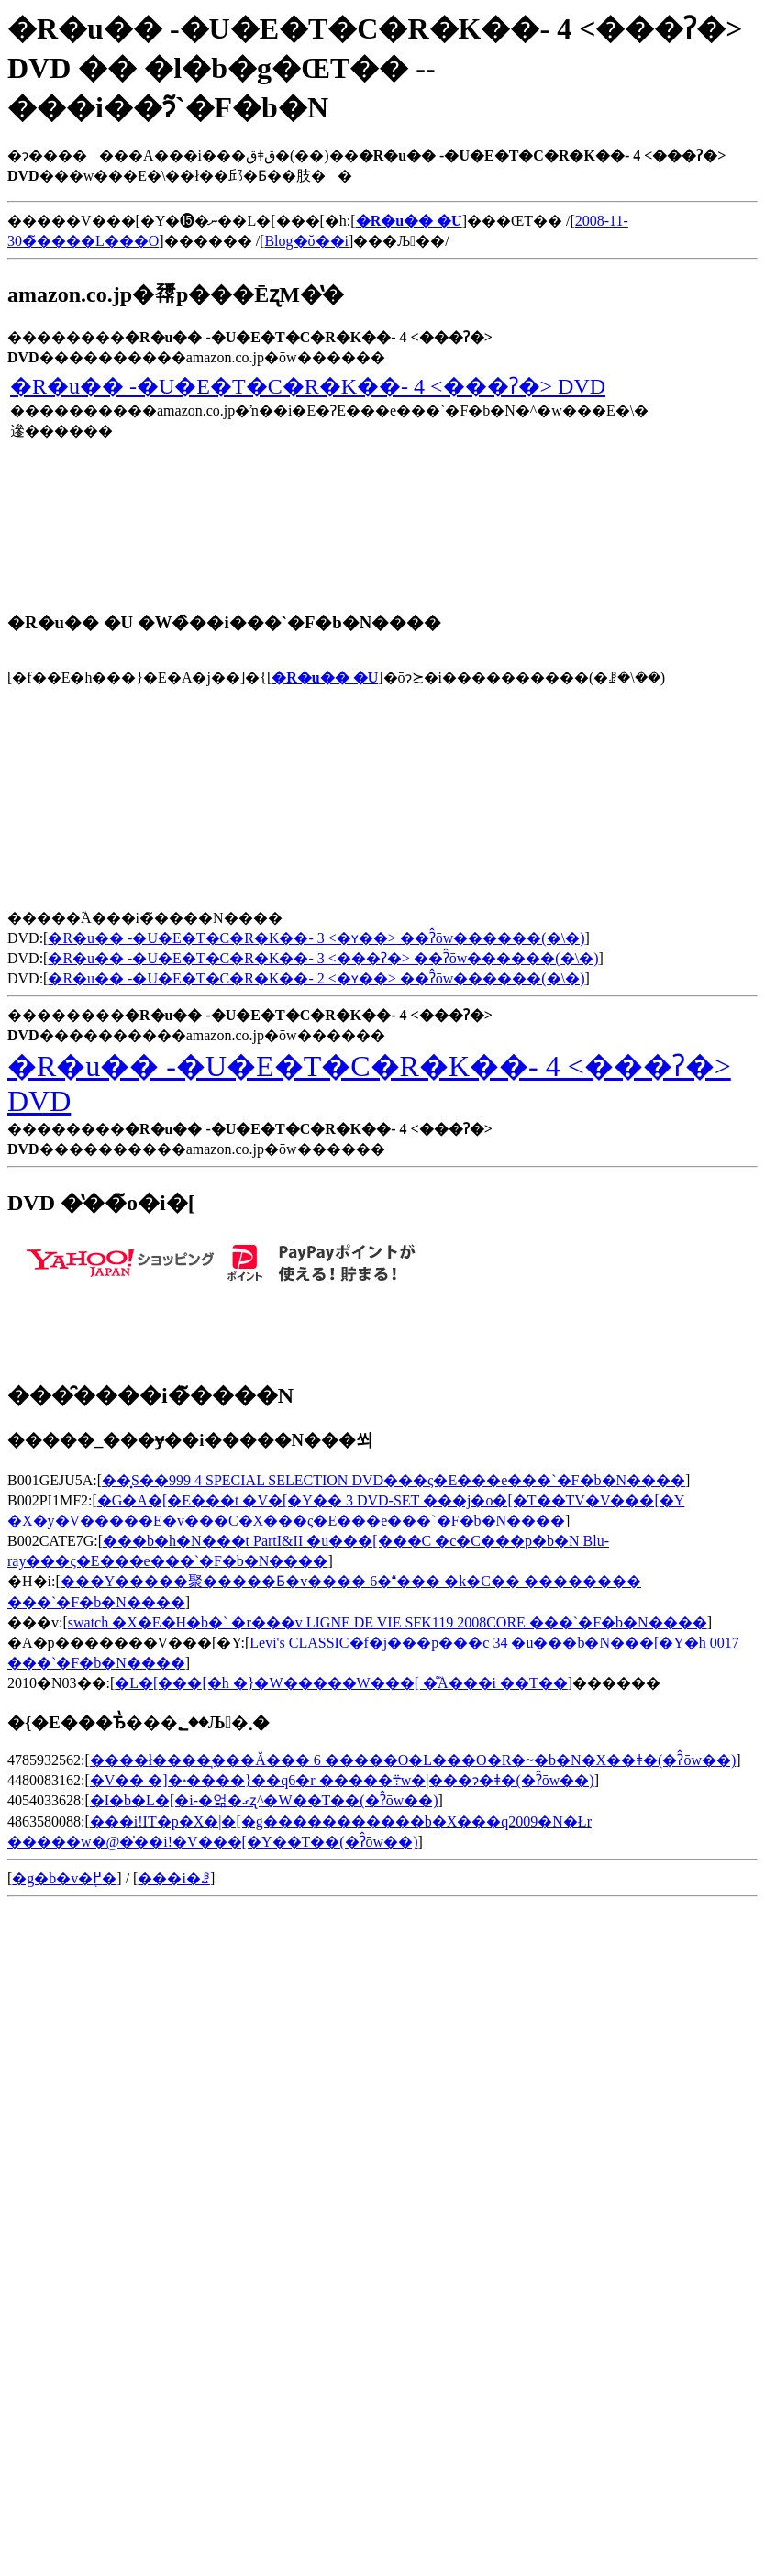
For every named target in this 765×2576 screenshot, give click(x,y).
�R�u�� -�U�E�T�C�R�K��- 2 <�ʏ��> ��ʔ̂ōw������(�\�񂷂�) (316, 978)
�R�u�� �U (325, 677)
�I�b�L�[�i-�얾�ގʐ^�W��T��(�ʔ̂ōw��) (264, 1800)
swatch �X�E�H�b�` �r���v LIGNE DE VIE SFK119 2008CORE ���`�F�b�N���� (387, 1622)
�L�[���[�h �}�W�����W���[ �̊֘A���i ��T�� (341, 1683)
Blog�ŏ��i (306, 241)
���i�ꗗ (173, 1878)
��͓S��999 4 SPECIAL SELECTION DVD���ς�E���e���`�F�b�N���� (393, 1480)
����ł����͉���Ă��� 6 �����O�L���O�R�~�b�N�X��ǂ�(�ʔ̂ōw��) (413, 1760)
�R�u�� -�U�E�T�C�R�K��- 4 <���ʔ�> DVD (307, 386)
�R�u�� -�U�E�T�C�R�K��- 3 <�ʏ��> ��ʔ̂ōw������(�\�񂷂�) (316, 938)
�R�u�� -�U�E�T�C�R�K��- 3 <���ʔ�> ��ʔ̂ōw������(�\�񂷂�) (323, 958)
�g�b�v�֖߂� (64, 1878)
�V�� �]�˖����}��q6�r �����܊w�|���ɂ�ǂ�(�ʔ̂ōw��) (342, 1780)
